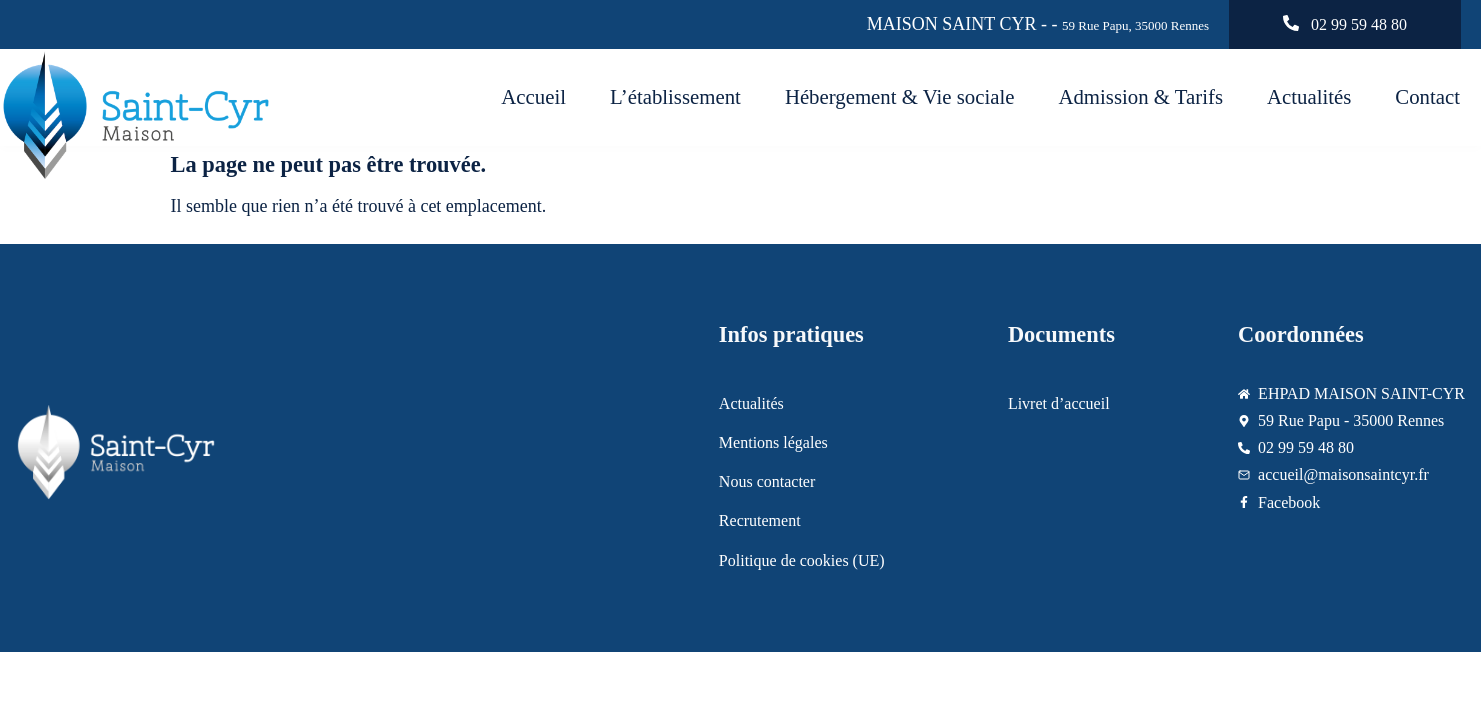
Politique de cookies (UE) (802, 560)
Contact (1427, 96)
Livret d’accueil (1059, 403)
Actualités (1309, 96)
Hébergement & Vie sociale (900, 96)
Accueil (533, 96)
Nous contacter (767, 481)
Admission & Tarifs (1140, 96)
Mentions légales (773, 442)
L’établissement (675, 96)
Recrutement (760, 520)
